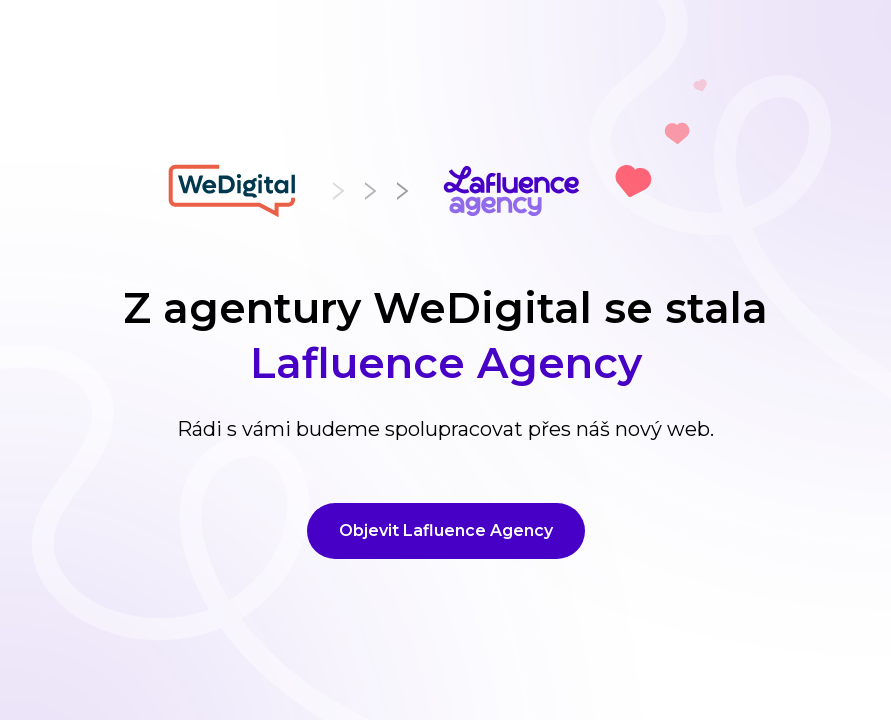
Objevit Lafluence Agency (446, 530)
